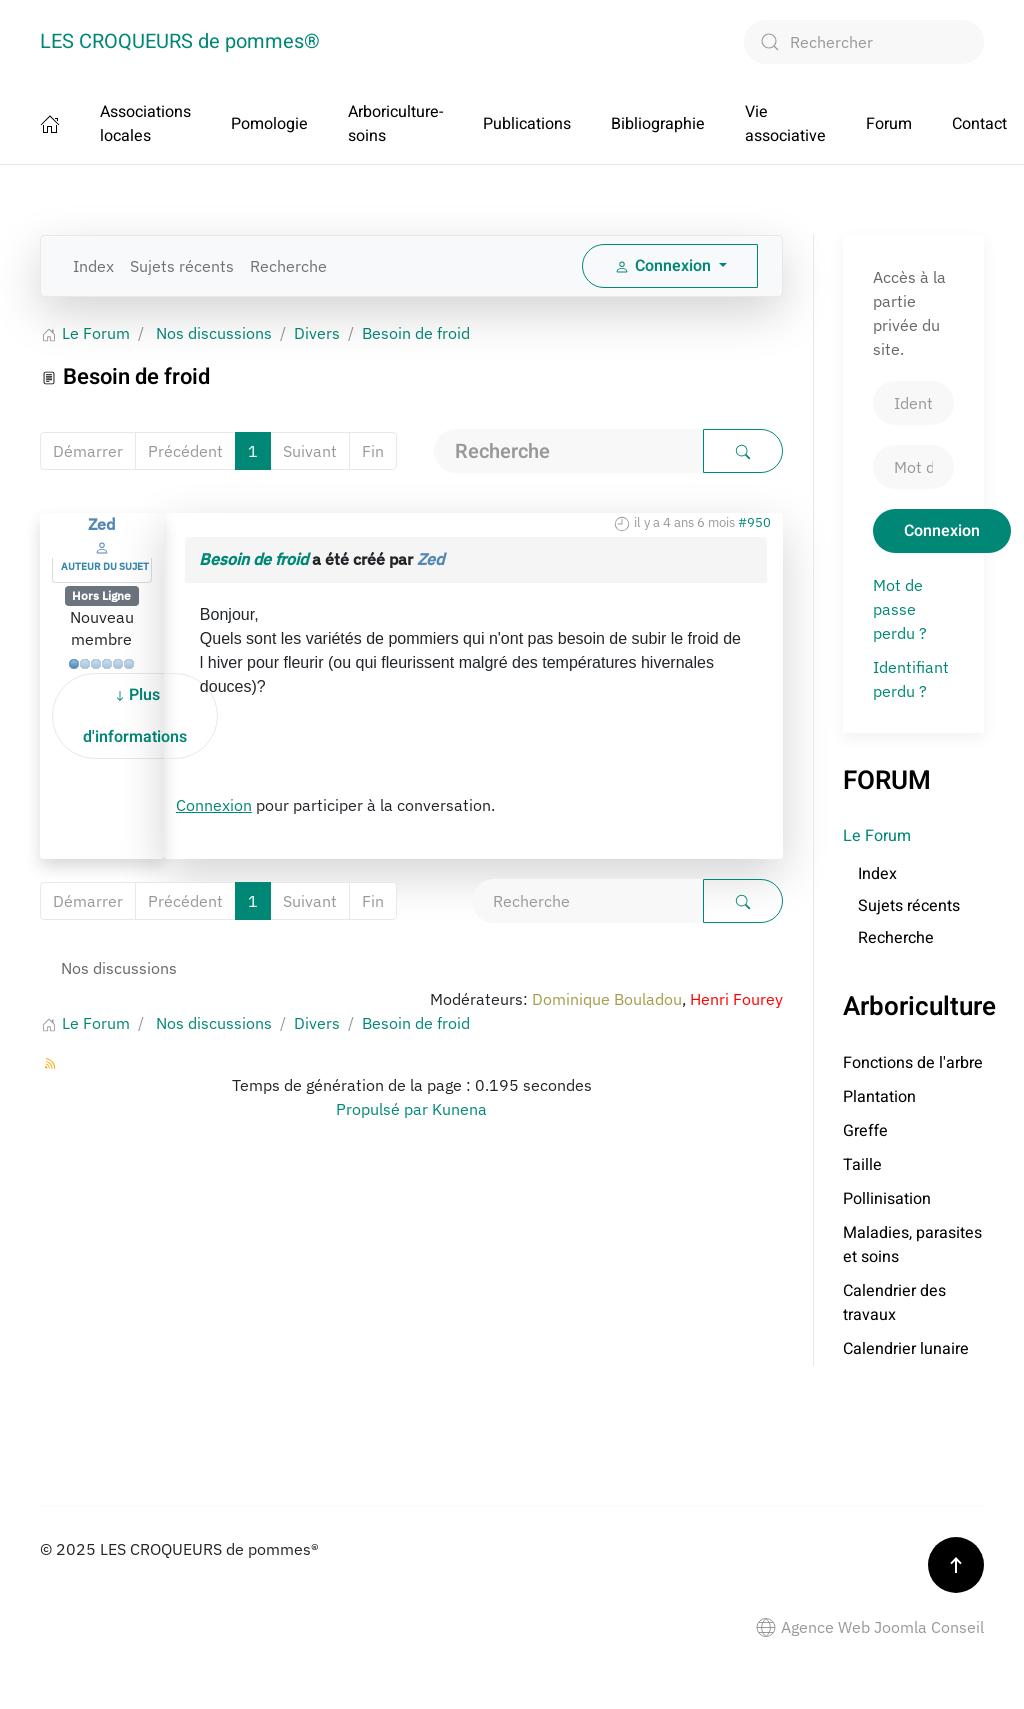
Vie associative (785, 124)
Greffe (865, 1131)
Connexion (214, 805)
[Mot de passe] (913, 467)
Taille (862, 1165)
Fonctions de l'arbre (913, 1063)
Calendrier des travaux (894, 1303)
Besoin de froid (253, 559)
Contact (979, 124)
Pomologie (269, 124)
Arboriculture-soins (395, 124)
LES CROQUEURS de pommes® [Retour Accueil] (180, 41)
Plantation (879, 1097)
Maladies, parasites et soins (912, 1245)
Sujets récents (182, 266)
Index (93, 266)
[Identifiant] (913, 403)
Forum (889, 124)
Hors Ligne (101, 595)
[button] (956, 1565)
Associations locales (145, 124)
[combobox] (864, 42)
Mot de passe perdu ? (900, 609)
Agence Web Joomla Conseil (870, 1627)
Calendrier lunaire (906, 1349)
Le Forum (877, 836)
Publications (527, 124)
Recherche (288, 266)
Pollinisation (887, 1199)
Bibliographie (658, 124)
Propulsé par (384, 1109)
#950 (754, 522)
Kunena (459, 1109)
